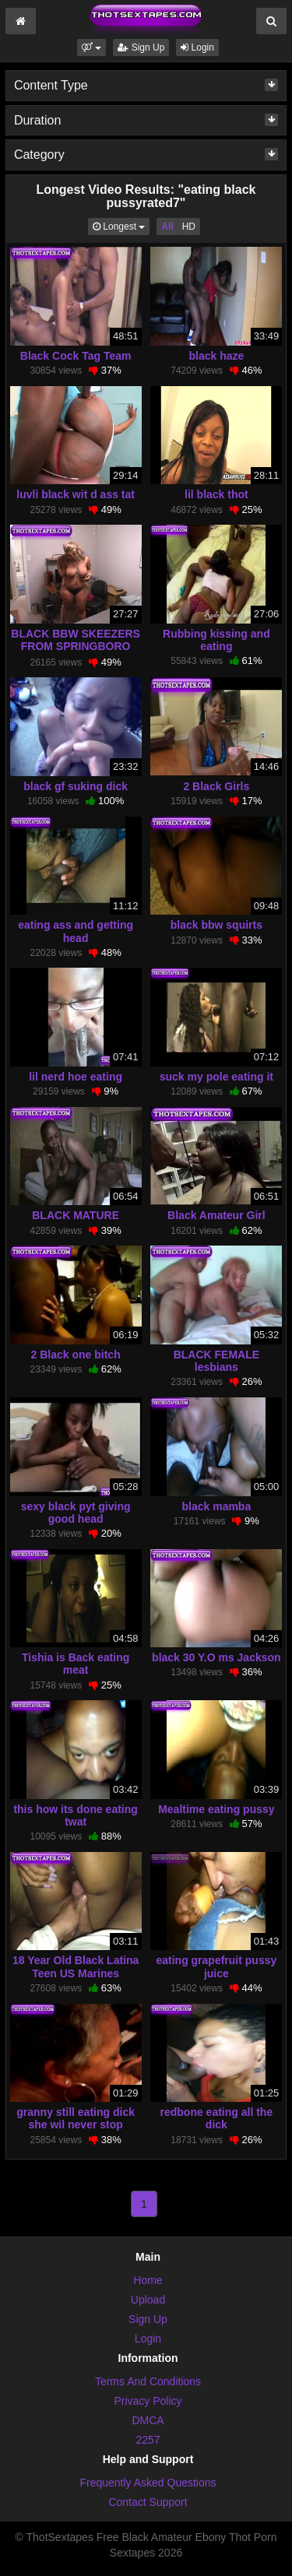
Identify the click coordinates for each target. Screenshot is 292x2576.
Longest (121, 225)
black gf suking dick (75, 786)
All (167, 226)
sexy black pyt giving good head (76, 1512)
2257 (147, 2440)
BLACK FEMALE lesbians (216, 1360)
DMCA (148, 2420)
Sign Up (141, 47)
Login (197, 47)
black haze (216, 356)
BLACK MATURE (75, 1215)
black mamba (217, 1506)
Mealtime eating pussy (216, 1809)
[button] (91, 47)
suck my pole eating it (216, 1076)
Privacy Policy (147, 2401)
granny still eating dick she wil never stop (75, 2118)
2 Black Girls (216, 786)
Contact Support (147, 2502)
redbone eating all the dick (216, 2118)
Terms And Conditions (148, 2381)
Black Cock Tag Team (76, 356)
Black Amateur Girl (216, 1215)
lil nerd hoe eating (75, 1076)
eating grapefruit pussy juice (216, 1966)
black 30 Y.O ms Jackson (216, 1657)
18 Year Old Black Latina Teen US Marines (75, 1966)
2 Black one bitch (76, 1354)
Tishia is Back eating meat (75, 1663)
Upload (148, 2299)
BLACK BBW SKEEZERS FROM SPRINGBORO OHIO (75, 646)
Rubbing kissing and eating (216, 639)
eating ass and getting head (75, 931)
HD (188, 226)
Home (147, 2280)
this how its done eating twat (75, 1815)
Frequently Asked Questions (147, 2482)
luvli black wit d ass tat (75, 494)
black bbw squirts (216, 925)
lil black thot (216, 494)
